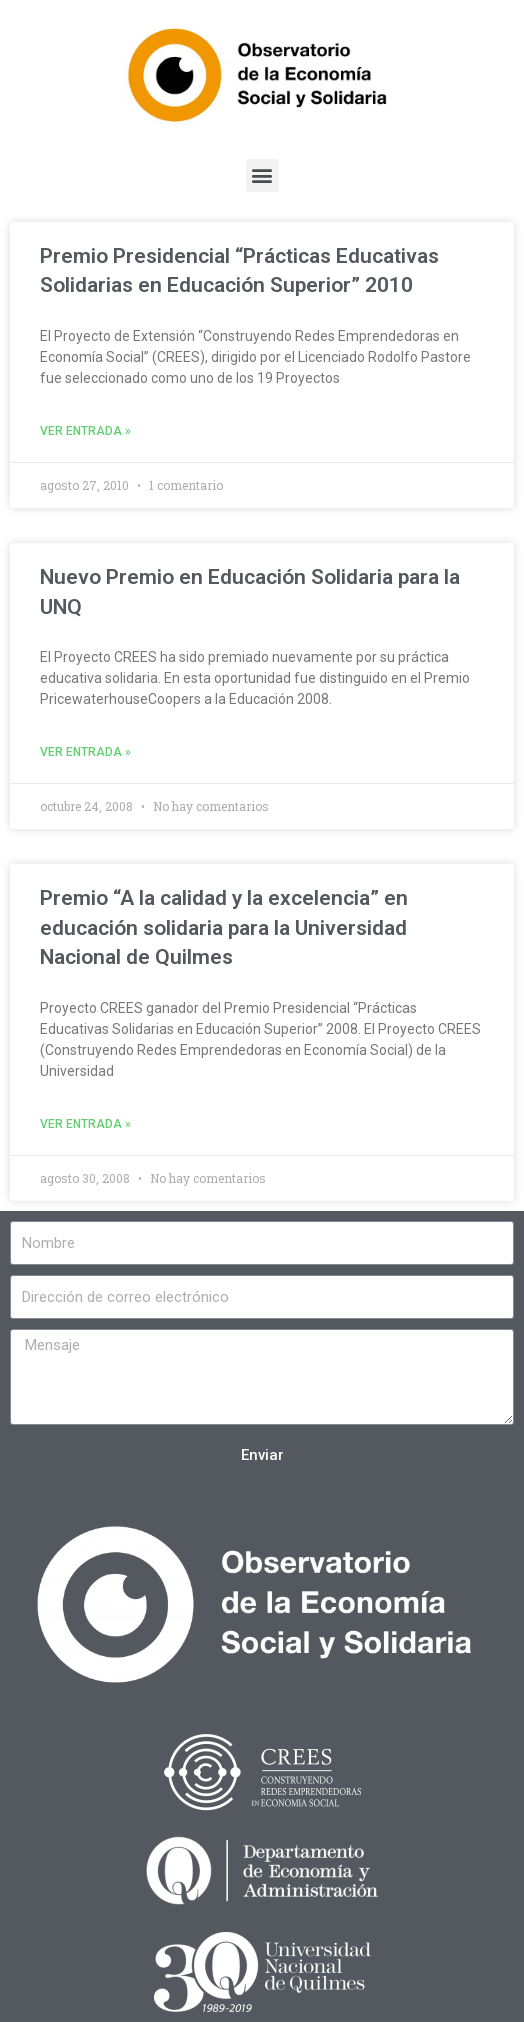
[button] (262, 175)
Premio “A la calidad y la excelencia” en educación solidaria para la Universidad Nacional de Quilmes (224, 927)
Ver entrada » (85, 431)
